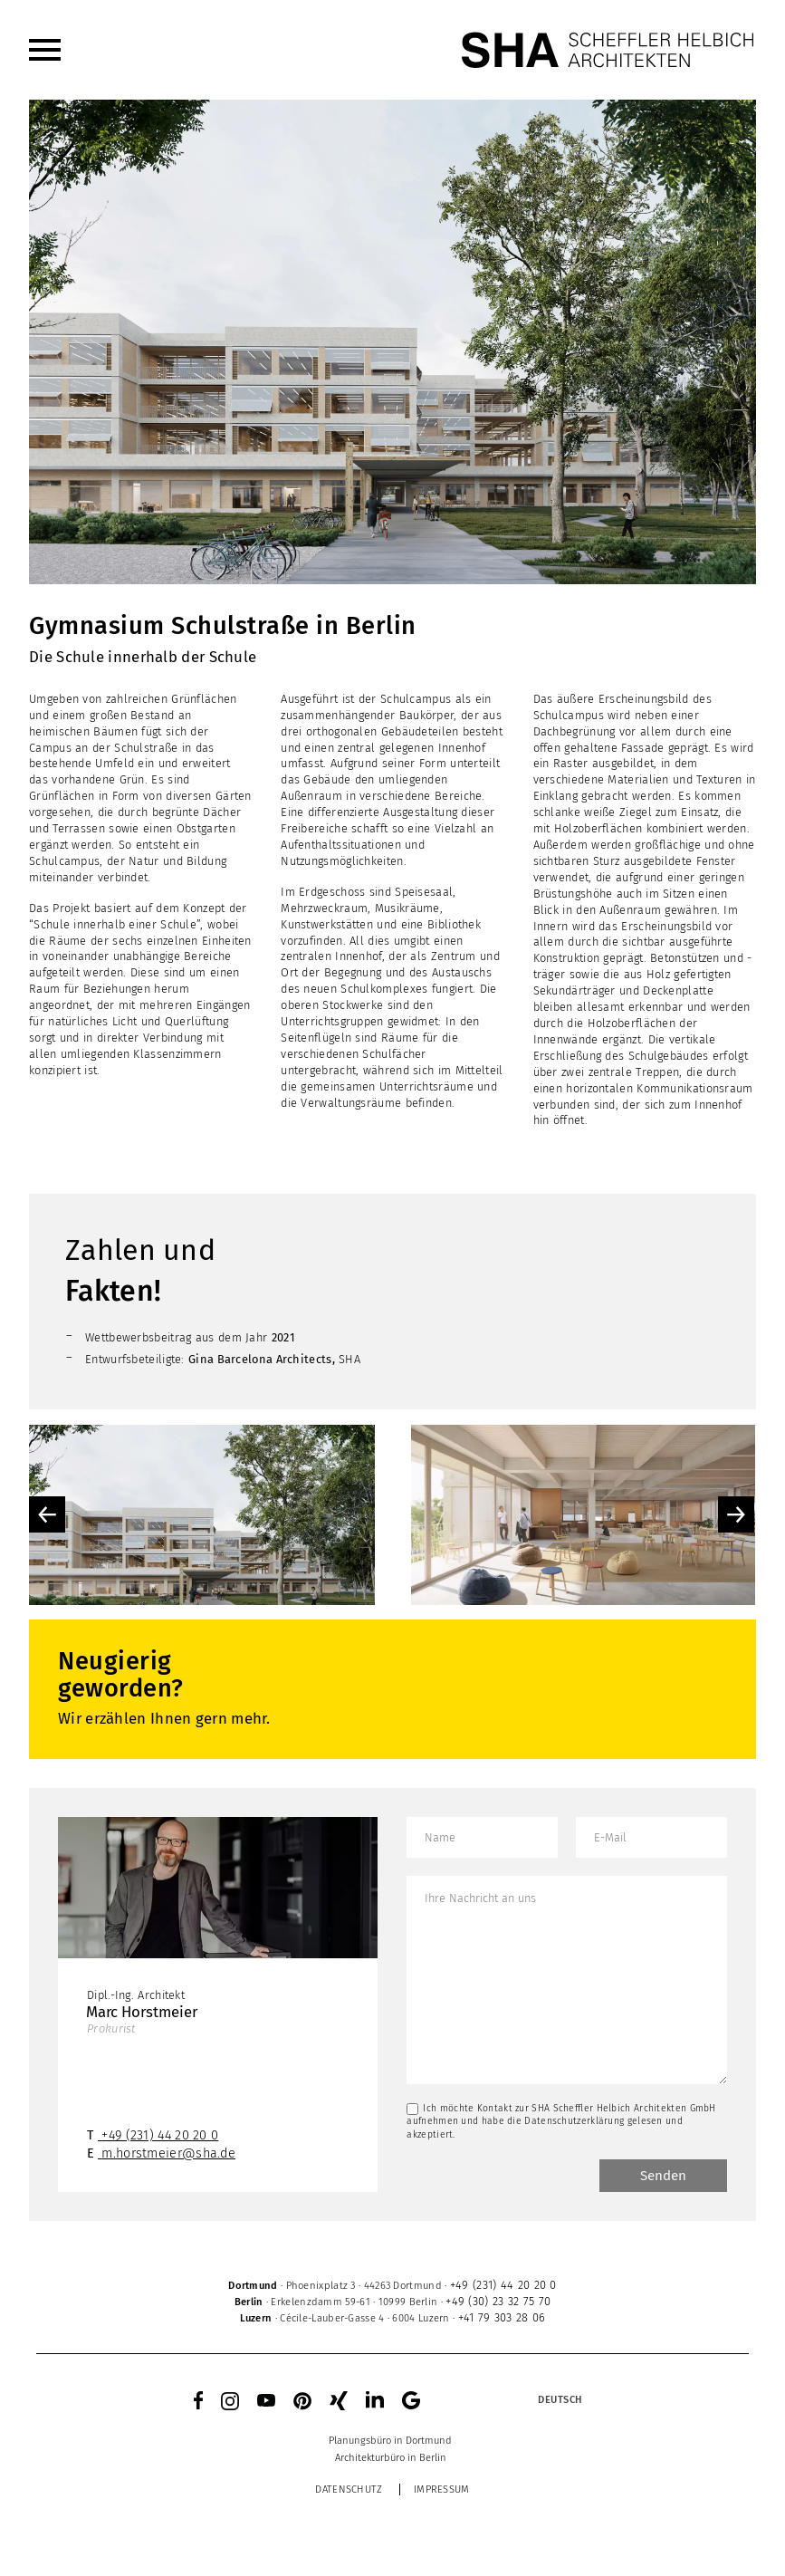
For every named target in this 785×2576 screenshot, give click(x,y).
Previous (47, 1514)
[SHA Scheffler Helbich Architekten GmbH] (608, 50)
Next (736, 1514)
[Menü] (45, 50)
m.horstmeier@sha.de (168, 2153)
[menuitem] (45, 50)
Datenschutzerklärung (574, 2121)
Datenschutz (348, 2489)
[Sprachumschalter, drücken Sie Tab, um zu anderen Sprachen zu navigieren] (559, 2400)
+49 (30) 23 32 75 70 (497, 2301)
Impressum (442, 2489)
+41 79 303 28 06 (502, 2317)
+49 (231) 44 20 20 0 (159, 2135)
